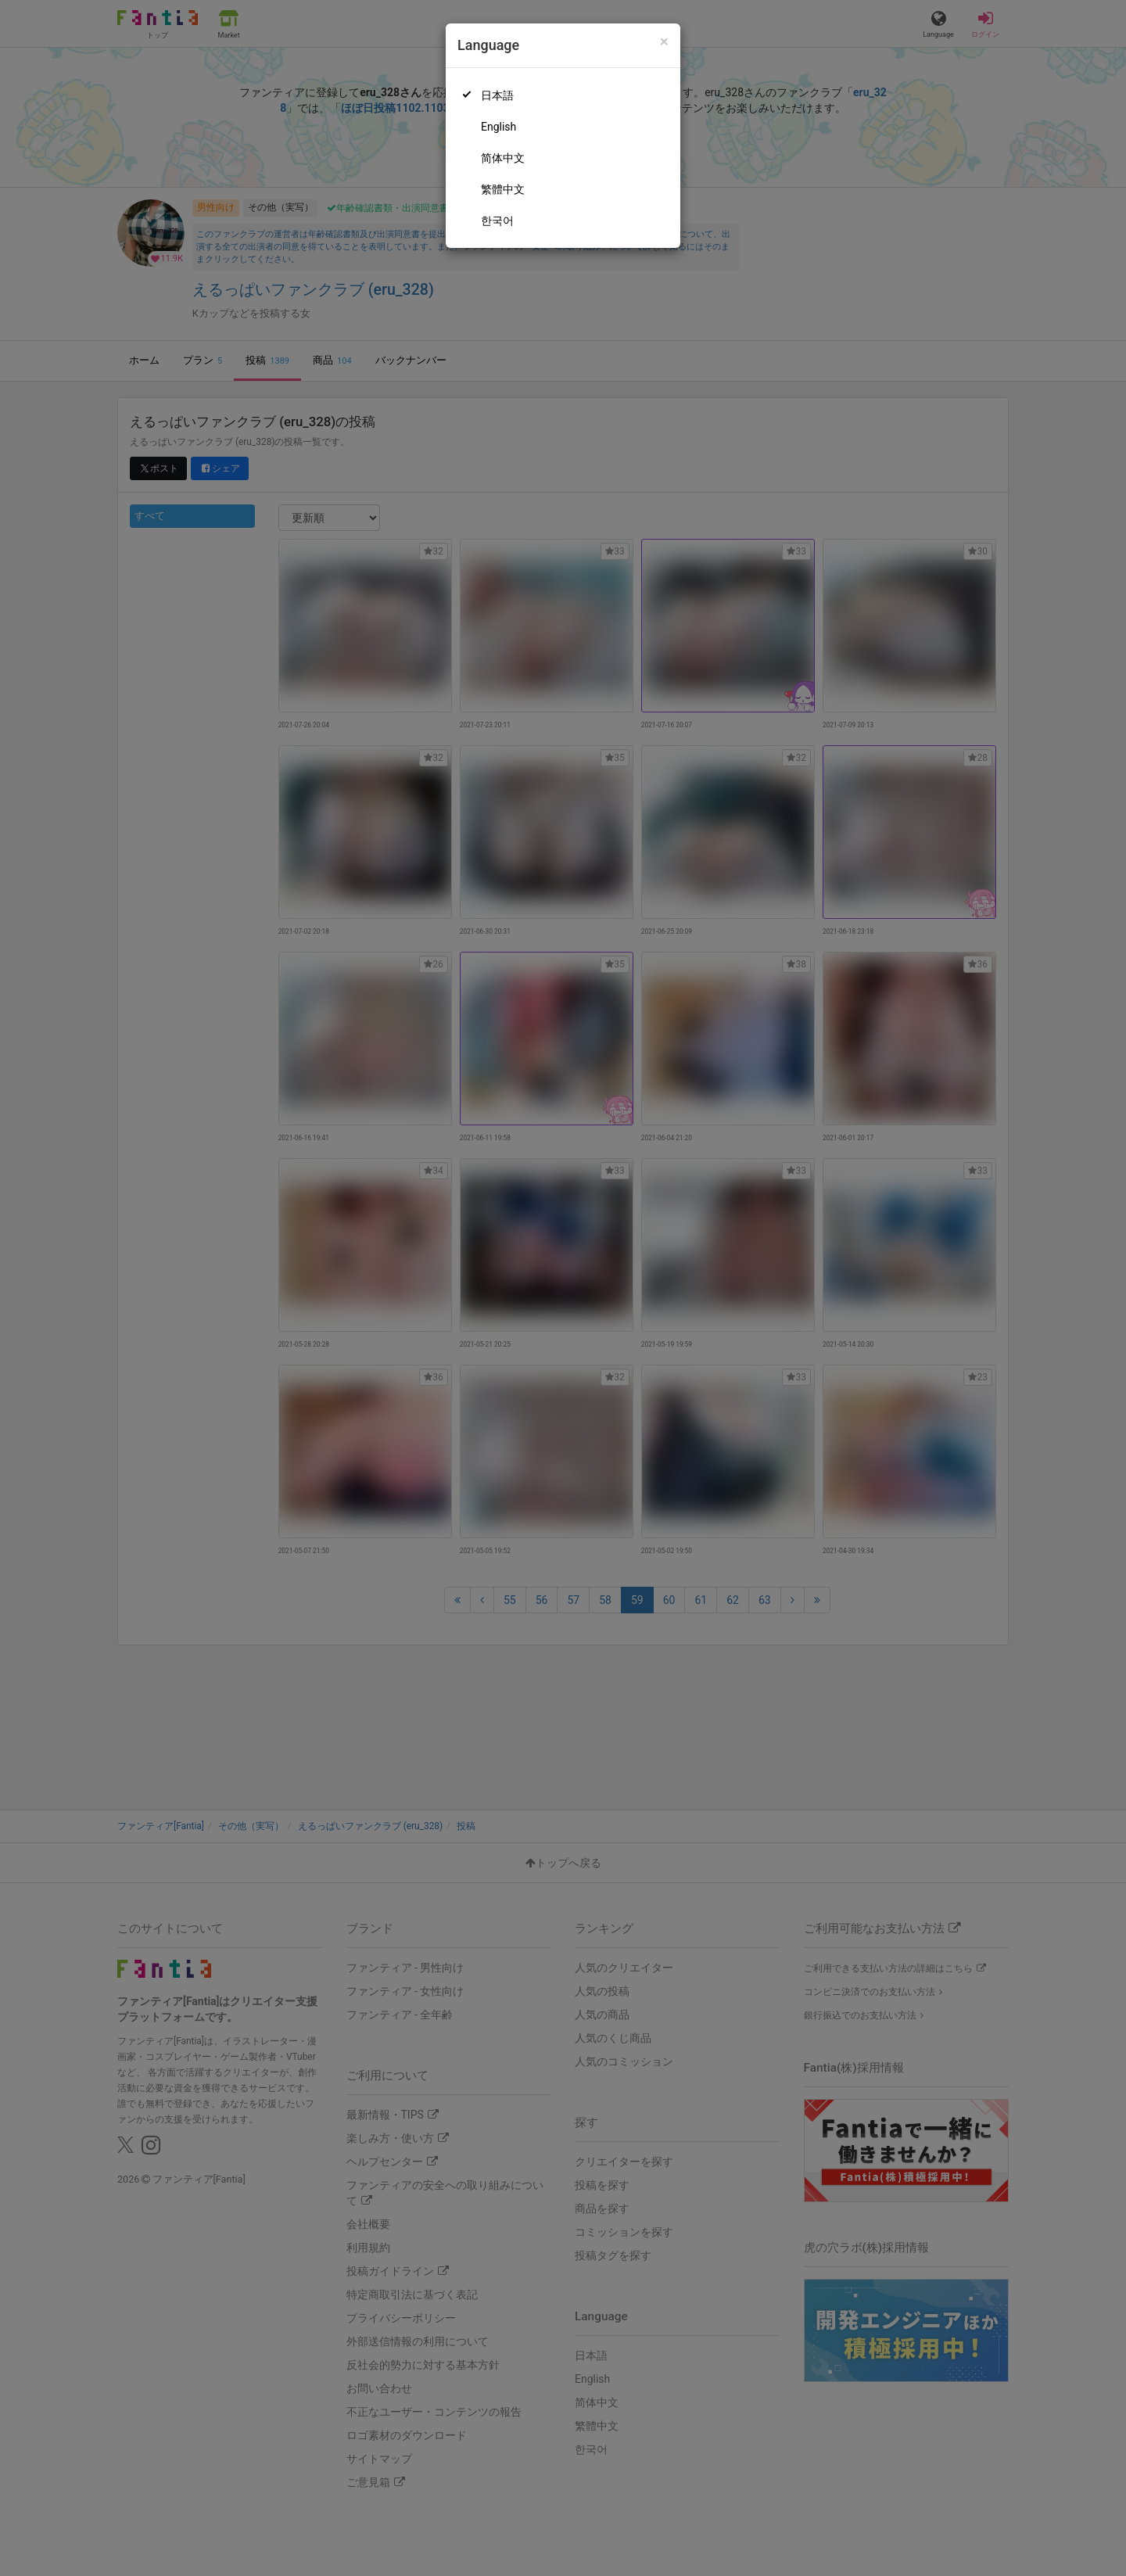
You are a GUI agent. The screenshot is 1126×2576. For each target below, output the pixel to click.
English (498, 126)
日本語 (497, 95)
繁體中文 (503, 189)
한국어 (497, 220)
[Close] (664, 42)
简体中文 (503, 158)
